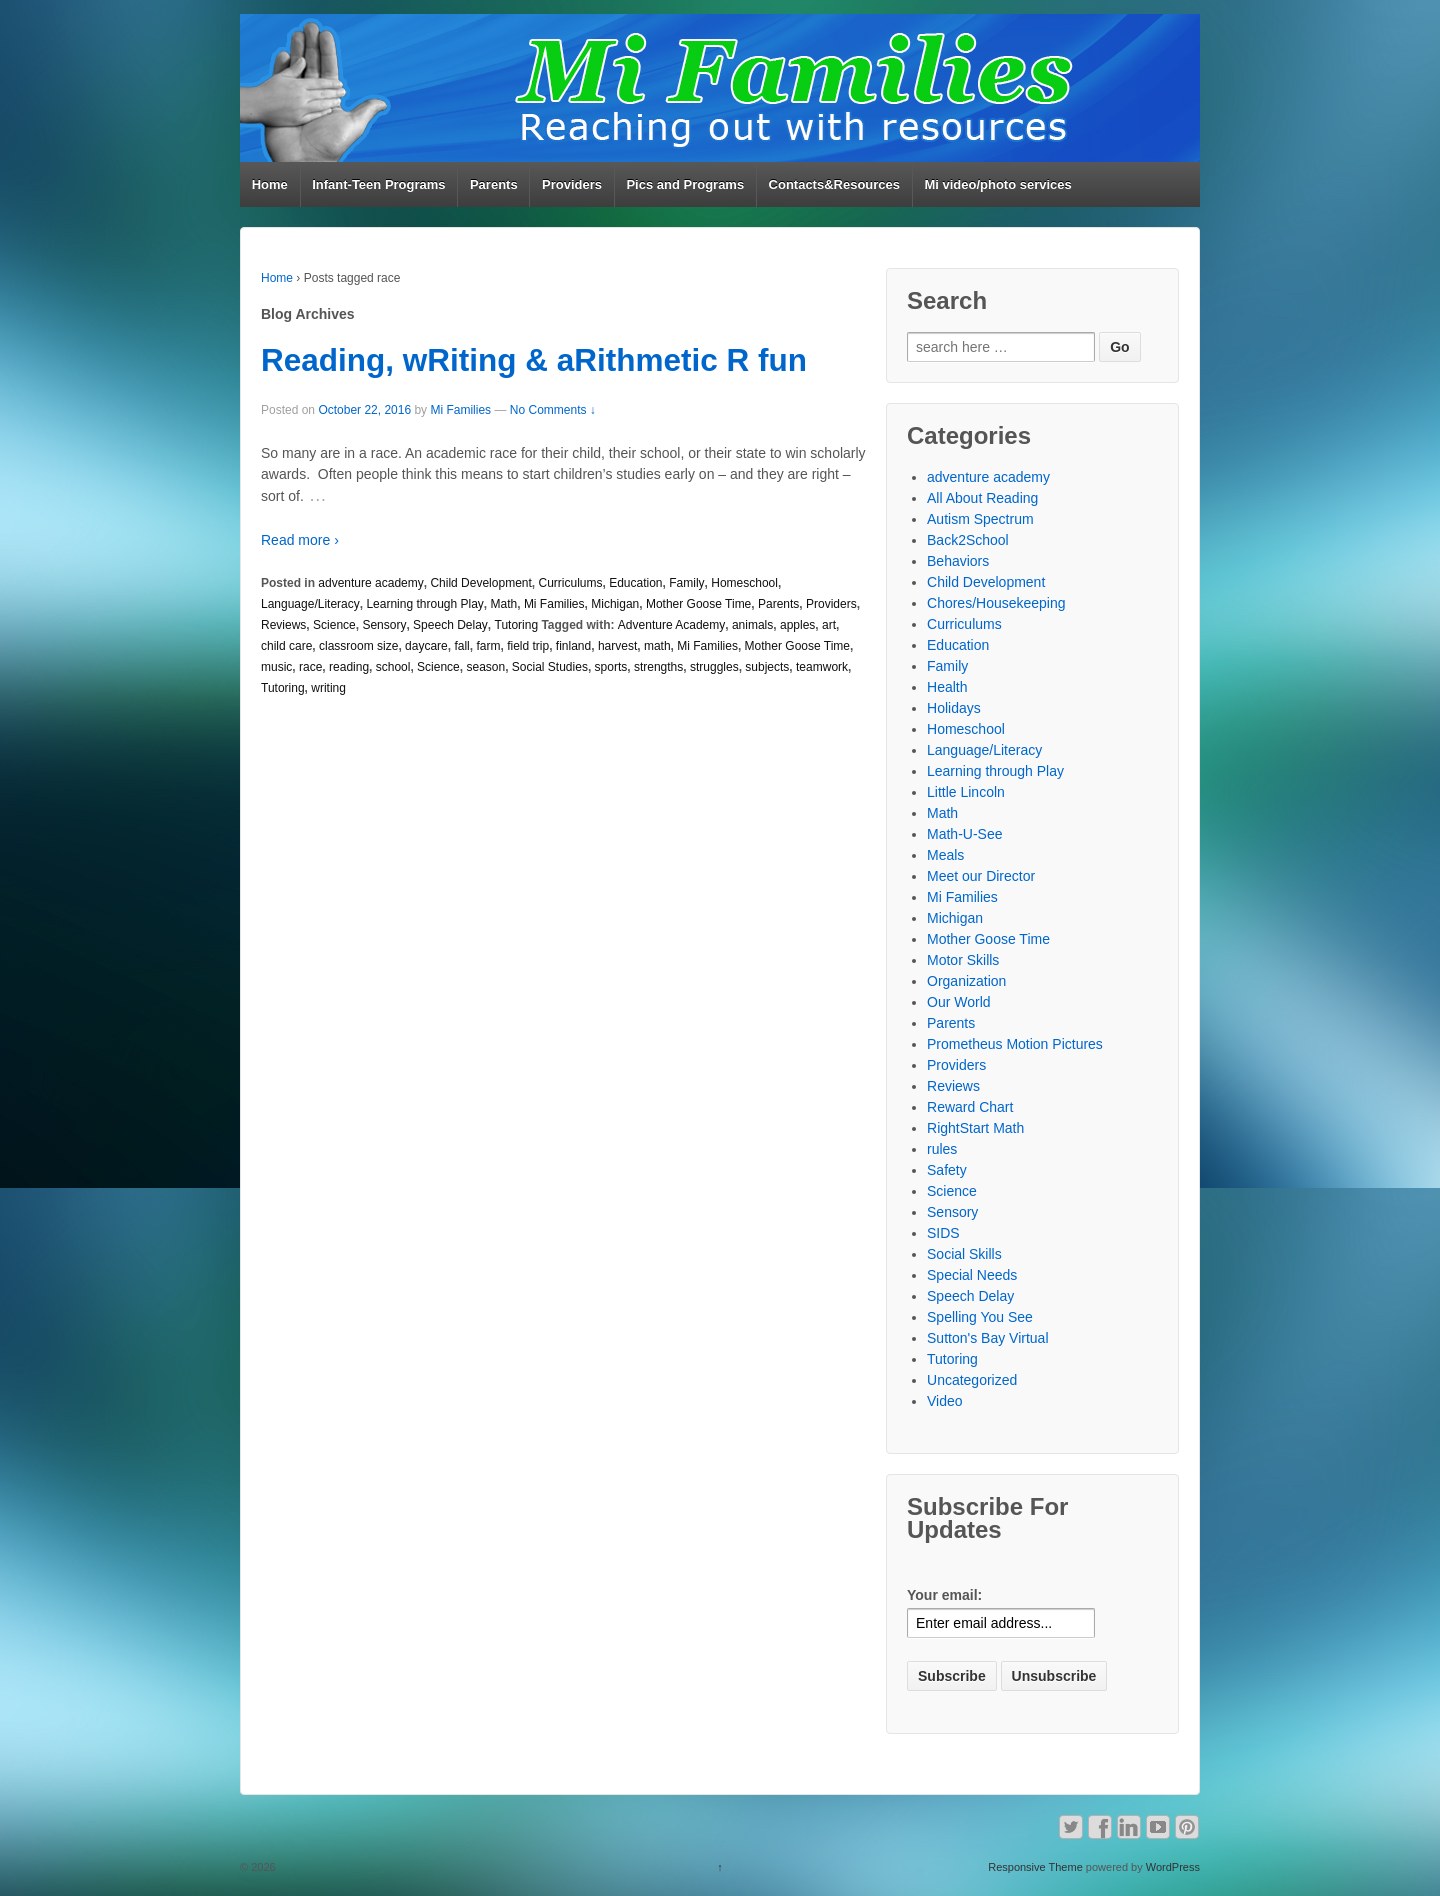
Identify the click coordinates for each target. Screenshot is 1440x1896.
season (485, 667)
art (829, 625)
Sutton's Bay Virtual (987, 1338)
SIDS (943, 1233)
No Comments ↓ (553, 410)
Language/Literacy (310, 604)
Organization (966, 981)
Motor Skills (963, 960)
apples (797, 625)
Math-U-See (964, 834)
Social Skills (964, 1254)
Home (270, 184)
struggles (714, 667)
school (393, 667)
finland (573, 646)
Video (945, 1401)
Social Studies (550, 667)
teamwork (822, 667)
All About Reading (982, 498)
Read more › (300, 540)
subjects (767, 667)
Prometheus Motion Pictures (1015, 1044)
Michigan (615, 604)
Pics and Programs (685, 184)
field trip (528, 646)
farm (488, 646)
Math (504, 604)
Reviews (283, 625)
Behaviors (958, 561)
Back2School (968, 540)
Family (686, 583)
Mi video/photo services (997, 184)
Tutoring (517, 625)
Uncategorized (972, 1380)
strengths (658, 667)
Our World (959, 1002)
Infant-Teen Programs (378, 184)
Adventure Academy (671, 625)
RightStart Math (975, 1128)
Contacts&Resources (835, 184)
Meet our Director (981, 876)
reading (349, 667)
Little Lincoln (966, 792)
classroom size (358, 646)
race (310, 667)
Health (947, 687)
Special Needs (972, 1275)
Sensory (384, 625)
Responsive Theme (1035, 1867)
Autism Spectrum (980, 519)
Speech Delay (450, 625)
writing (328, 688)
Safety (947, 1170)
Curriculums (570, 583)
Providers (572, 184)
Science (334, 625)
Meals (945, 855)
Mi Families (460, 410)
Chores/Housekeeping (996, 603)
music (276, 667)
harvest (617, 646)
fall (461, 646)
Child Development (480, 583)
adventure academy (370, 583)
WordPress (1173, 1867)
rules (942, 1149)
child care (286, 646)
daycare (426, 646)
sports (611, 667)
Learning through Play (424, 604)
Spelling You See (980, 1317)
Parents (494, 184)
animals (752, 625)
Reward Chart (970, 1107)
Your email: (944, 1595)
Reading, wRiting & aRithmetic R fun (534, 360)
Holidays (954, 708)
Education (635, 583)
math (657, 646)
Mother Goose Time (698, 604)
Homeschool (744, 583)
